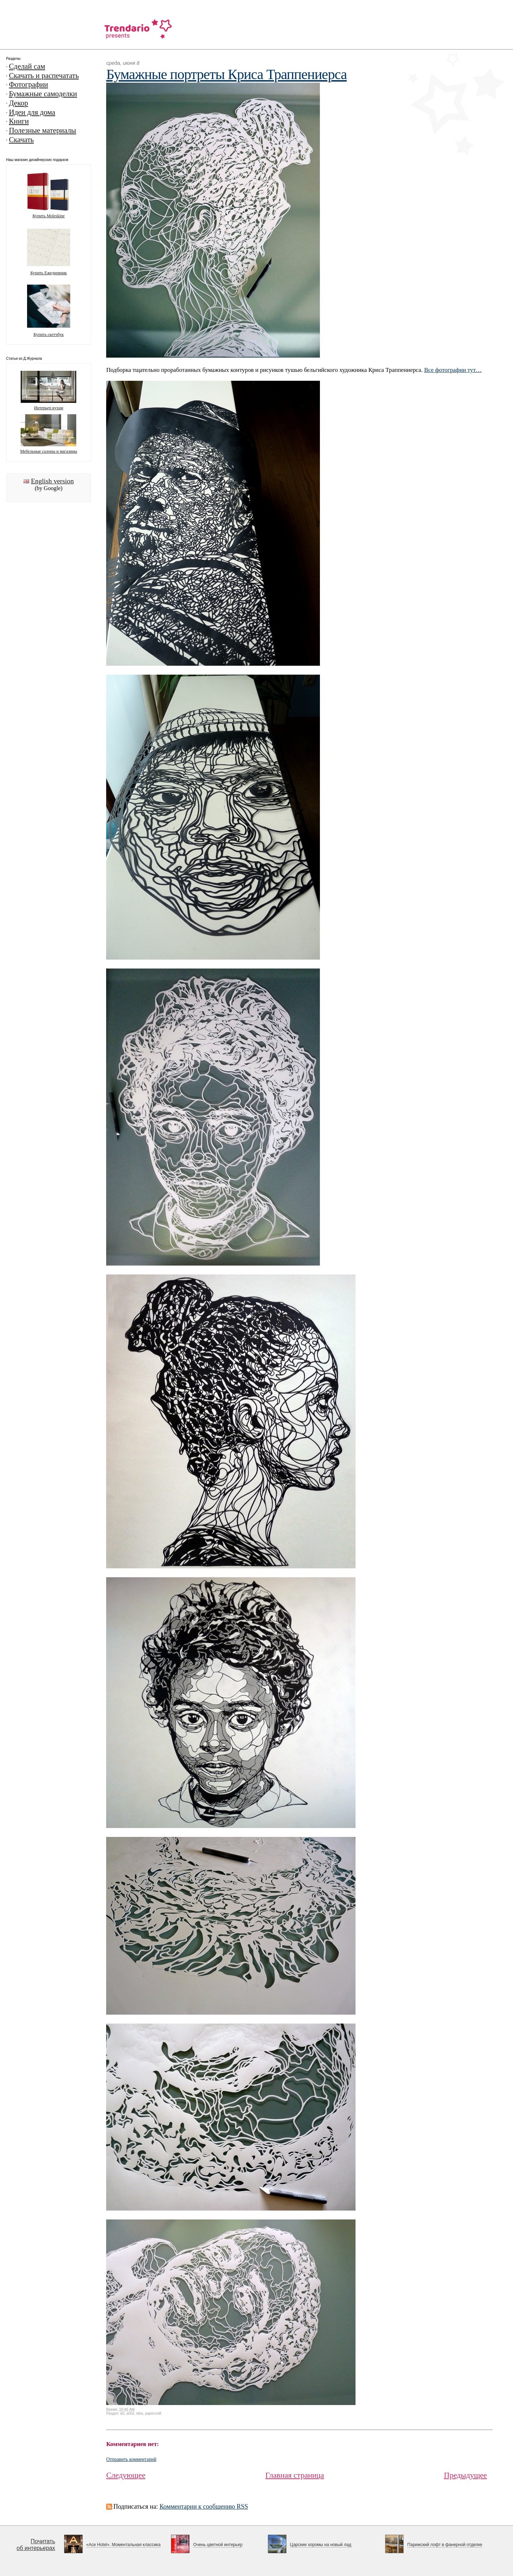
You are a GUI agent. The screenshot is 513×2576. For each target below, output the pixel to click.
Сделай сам (27, 66)
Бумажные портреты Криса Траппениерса (226, 74)
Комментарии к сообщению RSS (204, 2506)
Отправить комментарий (131, 2459)
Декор (18, 103)
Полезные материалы (42, 130)
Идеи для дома (32, 112)
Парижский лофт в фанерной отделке (444, 2544)
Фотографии (28, 84)
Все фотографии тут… (453, 370)
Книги (19, 121)
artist (130, 2413)
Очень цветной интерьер (217, 2544)
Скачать (21, 139)
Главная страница (294, 2475)
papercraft (153, 2413)
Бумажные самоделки (43, 93)
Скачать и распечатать (44, 75)
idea (139, 2413)
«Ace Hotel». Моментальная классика (123, 2544)
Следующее (125, 2475)
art (122, 2413)
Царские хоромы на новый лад (320, 2544)
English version (52, 481)
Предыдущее (465, 2475)
